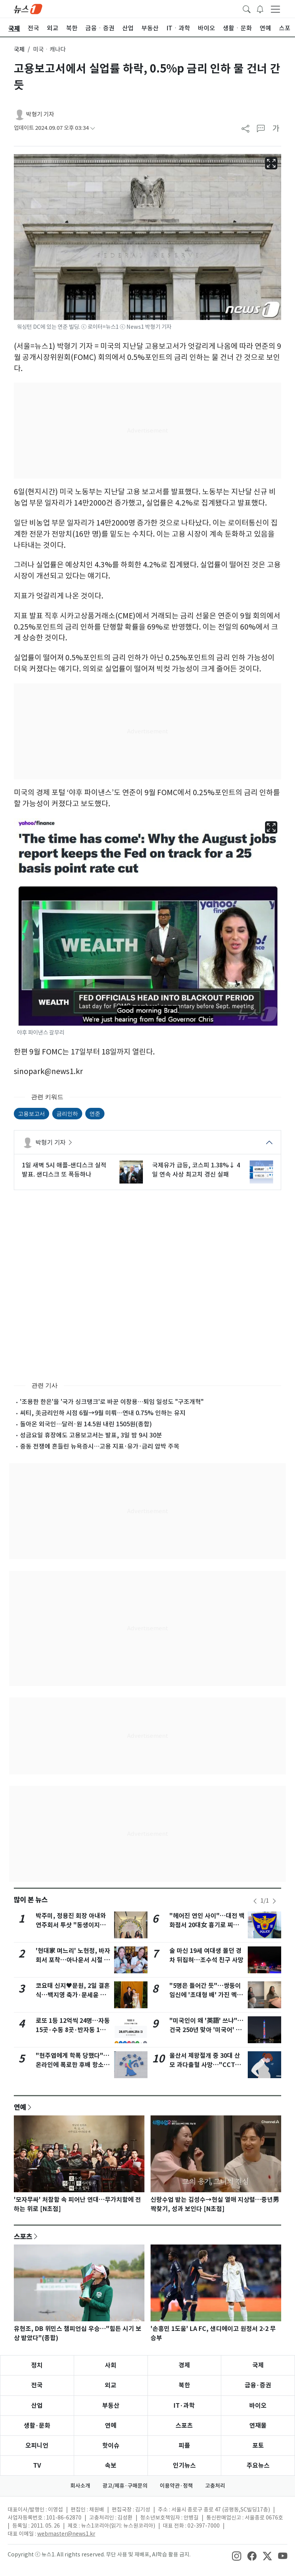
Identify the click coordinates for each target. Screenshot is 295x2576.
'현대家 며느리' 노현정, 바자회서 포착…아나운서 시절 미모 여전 (73, 1960)
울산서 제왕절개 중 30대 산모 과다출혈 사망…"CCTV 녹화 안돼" (204, 2065)
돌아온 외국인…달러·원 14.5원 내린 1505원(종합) (86, 1424)
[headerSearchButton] (246, 8)
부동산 (110, 2406)
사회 (110, 2365)
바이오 (258, 2406)
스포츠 (23, 2236)
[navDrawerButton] (275, 9)
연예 (20, 2107)
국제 (19, 49)
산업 (37, 2406)
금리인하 (67, 1114)
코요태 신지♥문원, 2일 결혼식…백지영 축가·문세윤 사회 (73, 1995)
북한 (184, 2385)
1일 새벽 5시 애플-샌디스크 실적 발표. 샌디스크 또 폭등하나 (64, 1169)
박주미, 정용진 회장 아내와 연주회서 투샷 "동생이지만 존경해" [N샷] (71, 1925)
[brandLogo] (28, 8)
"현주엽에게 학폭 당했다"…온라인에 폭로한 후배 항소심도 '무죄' (72, 2065)
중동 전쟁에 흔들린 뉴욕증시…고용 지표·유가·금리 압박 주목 (99, 1446)
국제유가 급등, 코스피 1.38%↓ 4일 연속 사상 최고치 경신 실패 (196, 1169)
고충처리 (215, 2485)
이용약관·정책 (176, 2485)
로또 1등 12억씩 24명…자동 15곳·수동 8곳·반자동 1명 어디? (73, 2030)
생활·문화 (37, 2426)
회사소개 (80, 2485)
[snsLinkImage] (236, 2555)
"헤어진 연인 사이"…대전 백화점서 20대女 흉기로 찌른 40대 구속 (207, 1925)
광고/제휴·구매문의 (125, 2485)
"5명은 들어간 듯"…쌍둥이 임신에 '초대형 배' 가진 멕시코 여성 (206, 1995)
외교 (110, 2385)
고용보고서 (31, 1114)
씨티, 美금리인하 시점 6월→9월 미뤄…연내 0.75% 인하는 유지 (103, 1413)
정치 (37, 2365)
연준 (94, 1114)
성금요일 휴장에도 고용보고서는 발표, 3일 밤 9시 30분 (91, 1435)
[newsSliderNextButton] (274, 1901)
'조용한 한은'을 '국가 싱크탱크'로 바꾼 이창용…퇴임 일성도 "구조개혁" (112, 1402)
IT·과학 (184, 2406)
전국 (37, 2385)
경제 (184, 2365)
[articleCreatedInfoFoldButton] (92, 128)
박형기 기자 (40, 114)
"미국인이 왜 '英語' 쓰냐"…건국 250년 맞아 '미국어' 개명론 (206, 2030)
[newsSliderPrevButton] (255, 1901)
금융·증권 (258, 2385)
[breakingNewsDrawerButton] (260, 8)
